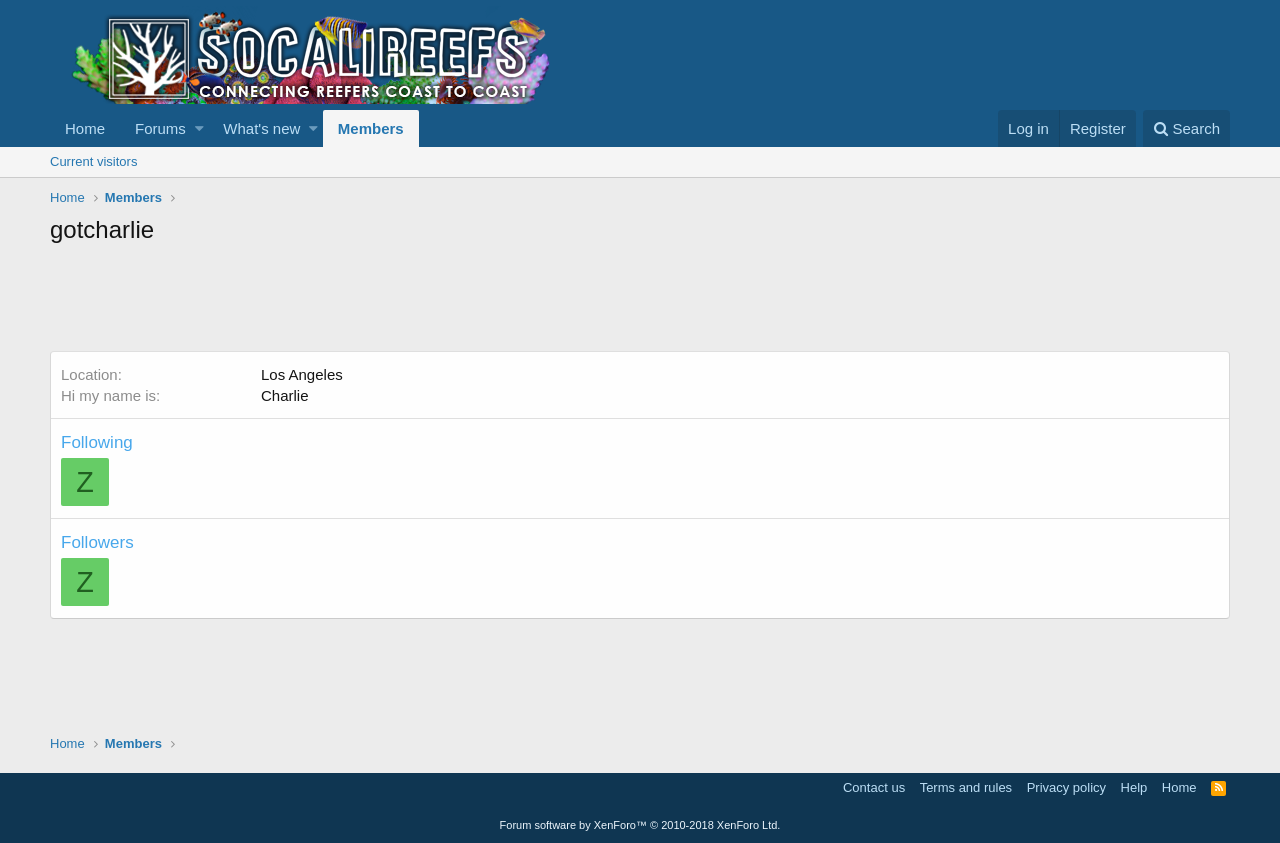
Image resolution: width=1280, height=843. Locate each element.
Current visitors (93, 161)
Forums (160, 128)
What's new (261, 128)
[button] (199, 128)
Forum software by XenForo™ (640, 825)
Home (85, 128)
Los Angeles (302, 374)
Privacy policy (1066, 787)
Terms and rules (966, 787)
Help (1134, 787)
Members (371, 128)
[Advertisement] (414, 301)
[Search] (1186, 128)
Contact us (874, 787)
